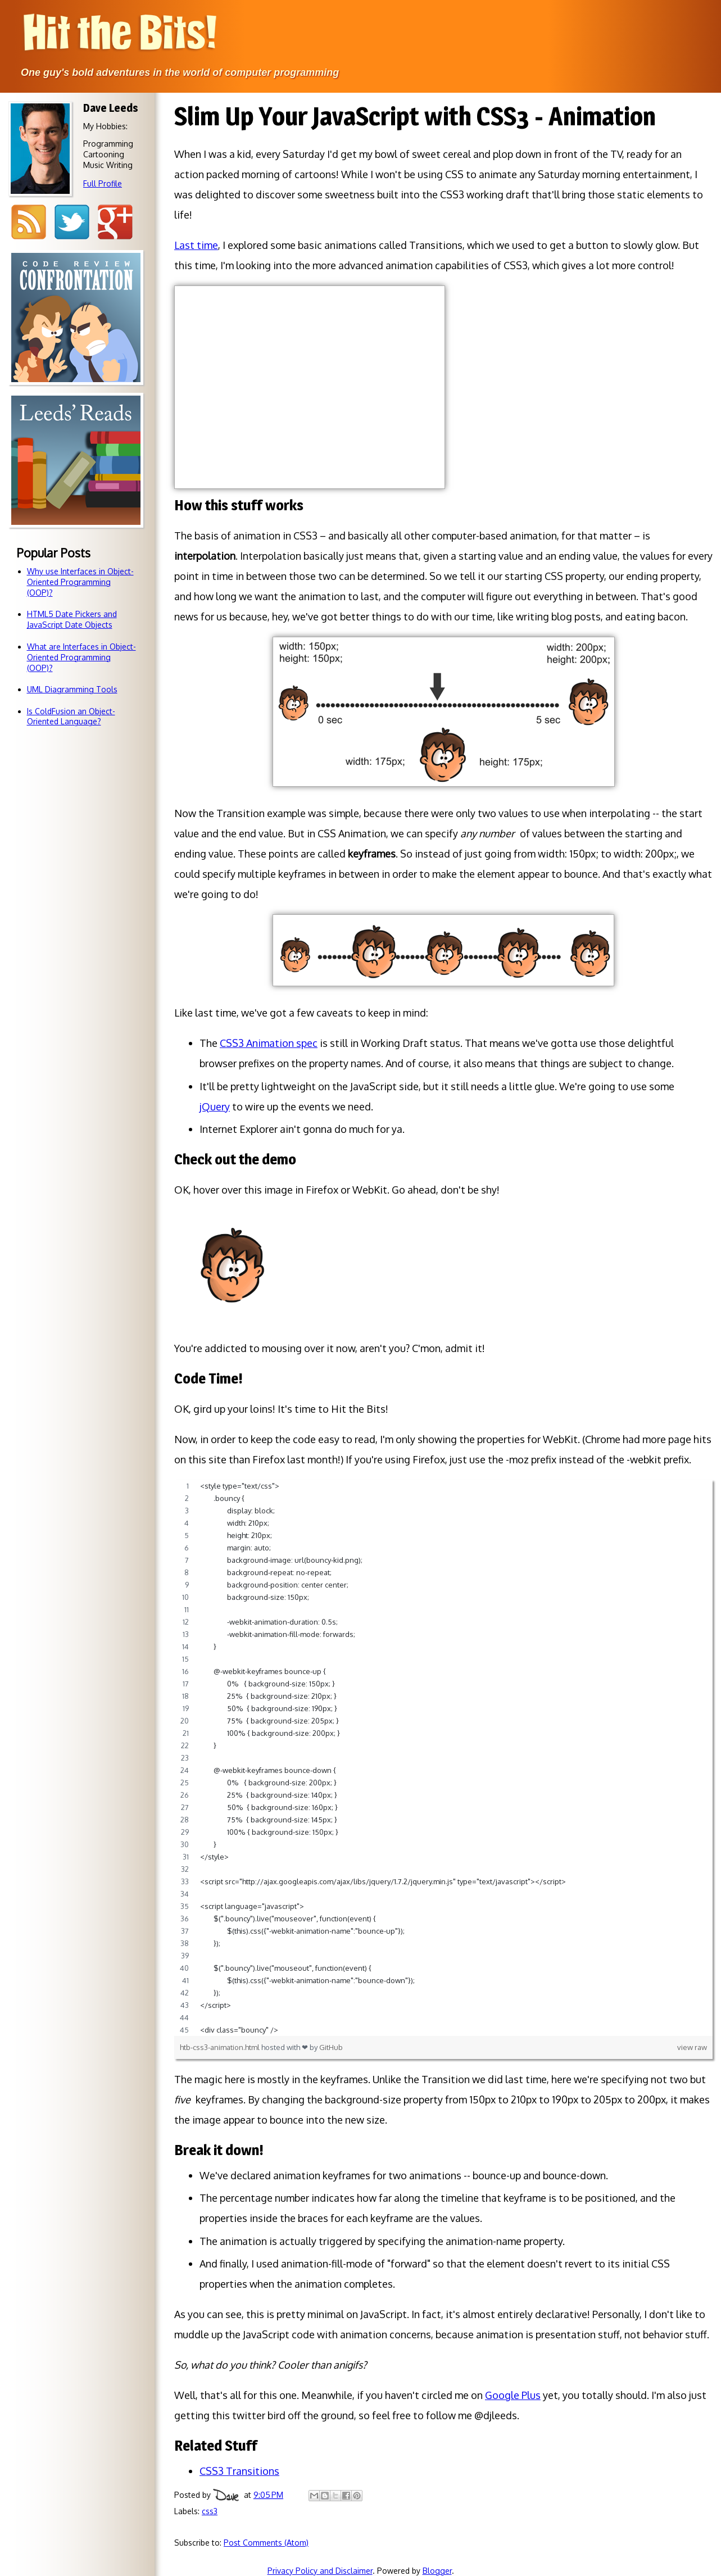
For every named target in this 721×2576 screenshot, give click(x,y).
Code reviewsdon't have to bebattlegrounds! (76, 415)
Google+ (115, 222)
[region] (443, 1758)
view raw (692, 2047)
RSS (28, 222)
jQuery (214, 1106)
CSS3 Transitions (239, 2471)
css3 (209, 2511)
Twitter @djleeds (72, 222)
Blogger (437, 2570)
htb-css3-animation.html (220, 2047)
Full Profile (102, 183)
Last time (196, 245)
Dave (226, 2495)
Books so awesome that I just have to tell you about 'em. (76, 557)
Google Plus (513, 2395)
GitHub (331, 2047)
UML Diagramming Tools (72, 689)
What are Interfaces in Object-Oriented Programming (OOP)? (81, 657)
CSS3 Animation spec (269, 1043)
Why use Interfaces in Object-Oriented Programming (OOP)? (80, 581)
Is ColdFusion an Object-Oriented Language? (71, 716)
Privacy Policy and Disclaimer (320, 2570)
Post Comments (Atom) (266, 2542)
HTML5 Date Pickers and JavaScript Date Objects (72, 619)
